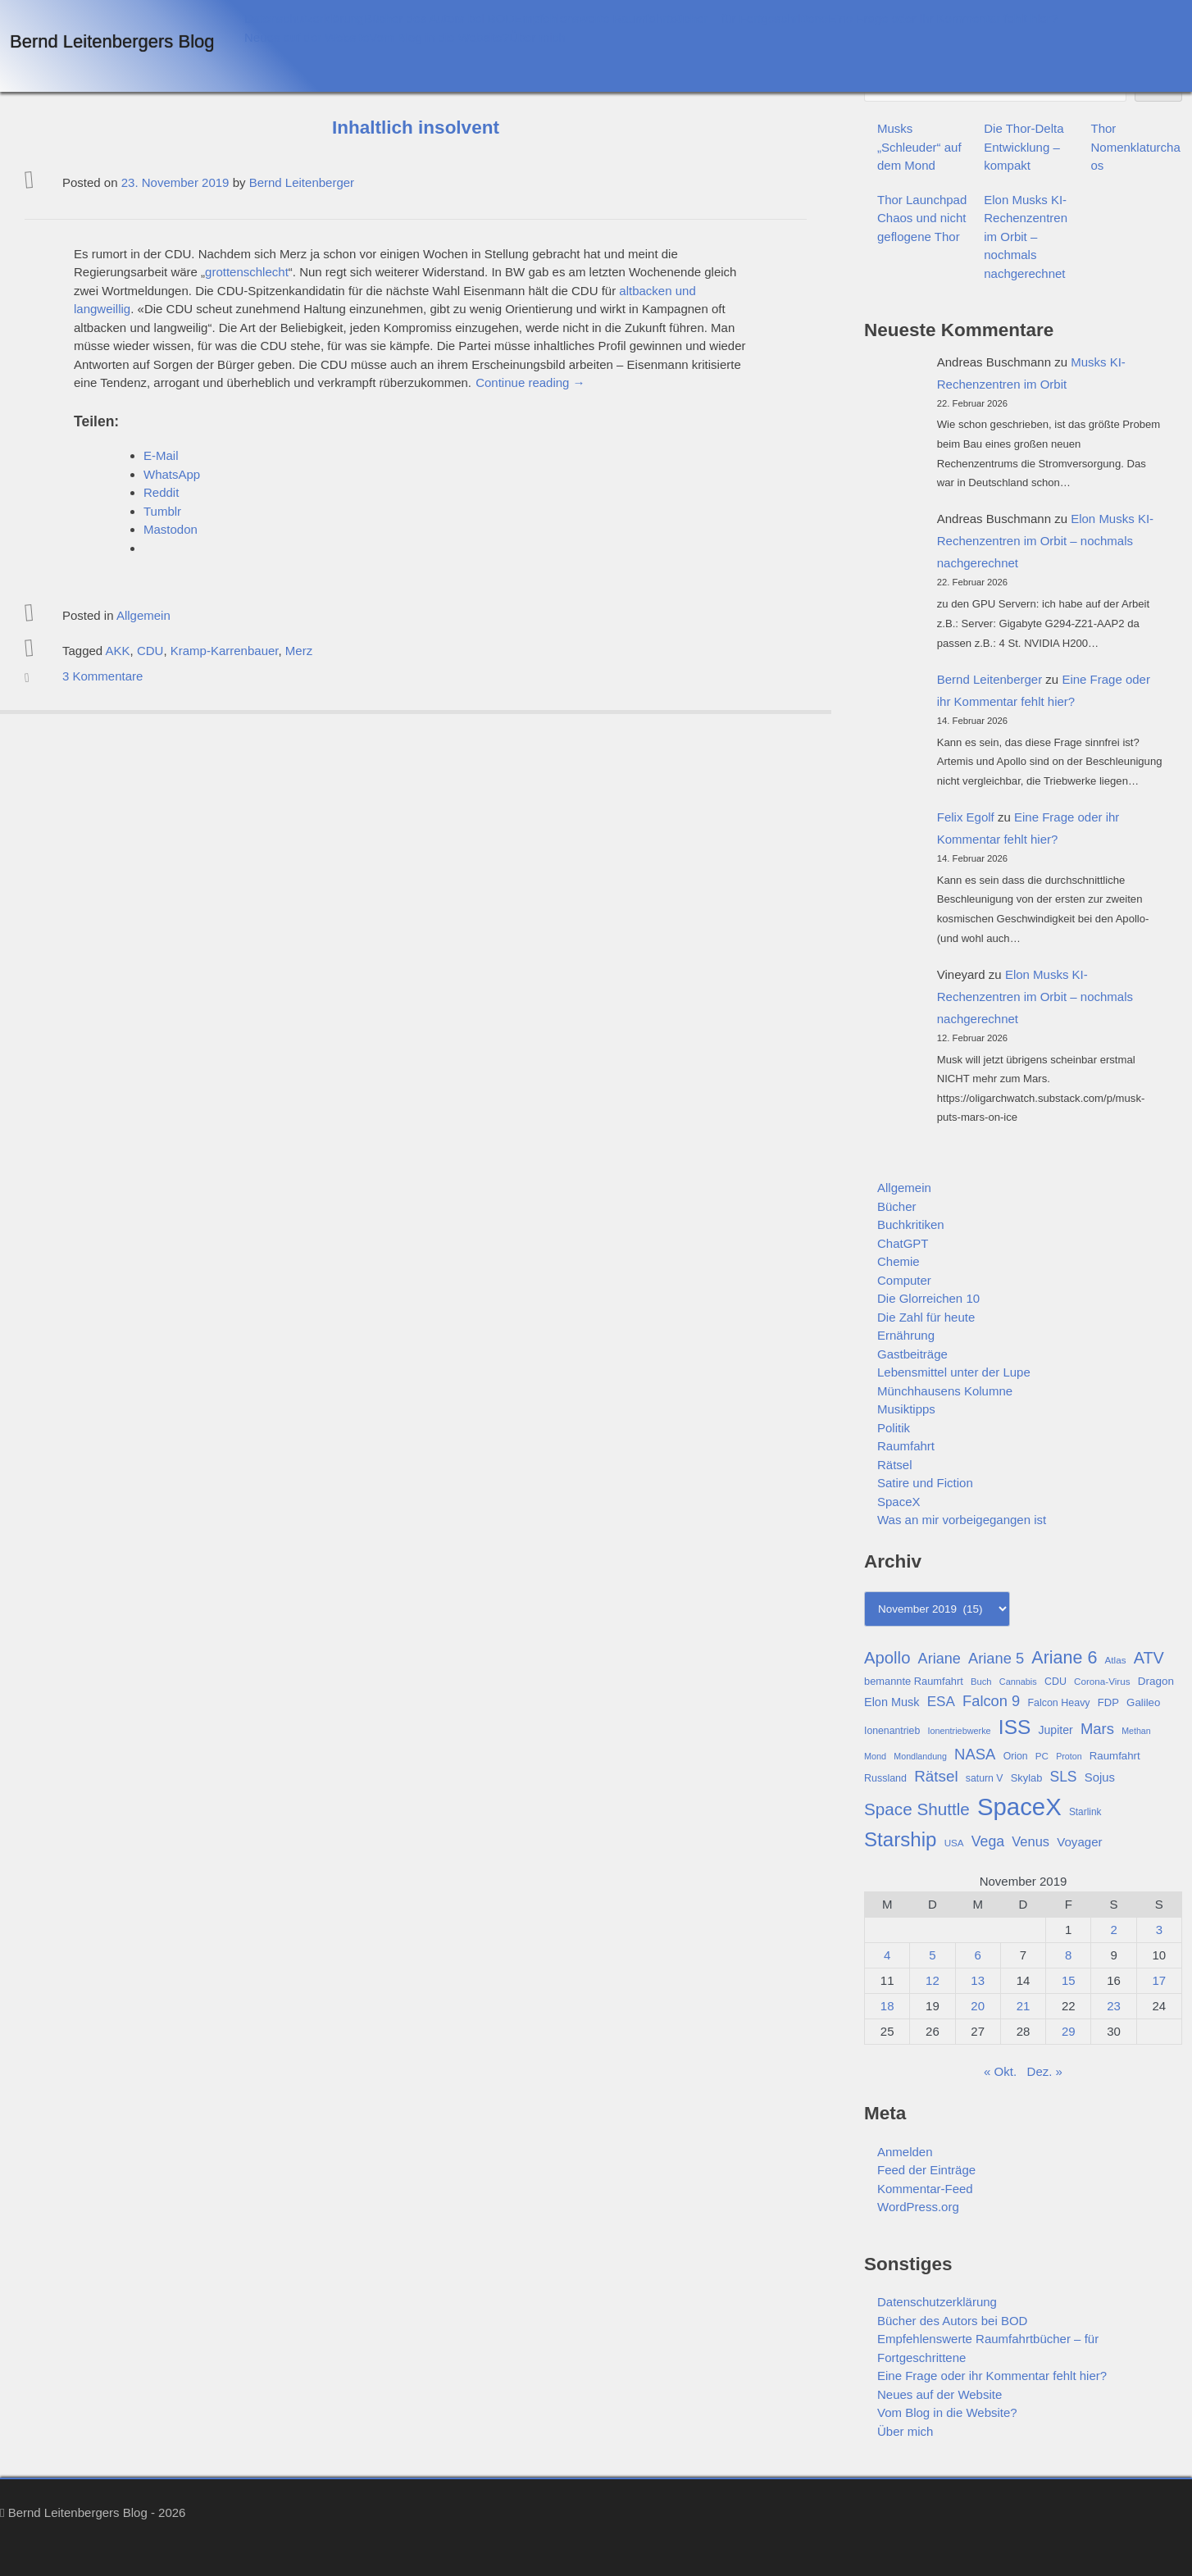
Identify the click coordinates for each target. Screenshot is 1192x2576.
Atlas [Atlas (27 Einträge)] (1115, 1659)
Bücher (897, 1206)
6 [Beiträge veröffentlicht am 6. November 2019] (978, 1955)
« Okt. (1000, 2071)
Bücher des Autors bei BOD (439, 18)
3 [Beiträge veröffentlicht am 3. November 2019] (1159, 1930)
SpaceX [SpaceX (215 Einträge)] (1019, 1806)
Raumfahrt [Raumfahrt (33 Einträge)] (1115, 1756)
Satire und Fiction (925, 1483)
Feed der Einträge (926, 2170)
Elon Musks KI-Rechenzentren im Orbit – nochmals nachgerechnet (1025, 236)
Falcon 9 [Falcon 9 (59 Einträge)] (991, 1700)
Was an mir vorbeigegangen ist (961, 1520)
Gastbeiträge (912, 1354)
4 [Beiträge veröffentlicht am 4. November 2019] (887, 1955)
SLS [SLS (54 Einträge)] (1062, 1776)
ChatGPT (903, 1243)
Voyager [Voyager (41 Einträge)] (1079, 1842)
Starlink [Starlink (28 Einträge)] (1085, 1812)
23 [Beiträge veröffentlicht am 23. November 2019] (1114, 2006)
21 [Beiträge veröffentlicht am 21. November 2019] (1023, 2006)
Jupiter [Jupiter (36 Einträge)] (1056, 1729)
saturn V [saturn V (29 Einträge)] (984, 1778)
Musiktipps (906, 1409)
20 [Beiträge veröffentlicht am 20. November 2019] (978, 2006)
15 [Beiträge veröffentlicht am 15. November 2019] (1069, 1980)
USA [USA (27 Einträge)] (954, 1842)
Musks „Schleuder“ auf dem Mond (919, 146)
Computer (904, 1280)
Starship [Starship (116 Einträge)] (900, 1839)
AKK (118, 651)
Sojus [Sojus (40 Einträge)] (1100, 1777)
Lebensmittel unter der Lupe (953, 1372)
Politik (893, 1428)
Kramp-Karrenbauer (225, 651)
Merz (298, 651)
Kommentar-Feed (925, 2189)
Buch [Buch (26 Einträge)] (981, 1681)
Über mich (537, 37)
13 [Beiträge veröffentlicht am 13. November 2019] (978, 1980)
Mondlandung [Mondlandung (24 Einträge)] (920, 1756)
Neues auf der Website (306, 37)
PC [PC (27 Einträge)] (1042, 1755)
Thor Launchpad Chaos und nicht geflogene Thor (922, 218)
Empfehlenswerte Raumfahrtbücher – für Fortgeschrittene (671, 18)
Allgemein (143, 615)
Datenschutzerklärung (304, 18)
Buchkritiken (910, 1224)
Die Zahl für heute (926, 1317)
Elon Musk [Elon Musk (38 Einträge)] (892, 1702)
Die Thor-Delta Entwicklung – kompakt (1023, 146)
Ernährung (906, 1335)
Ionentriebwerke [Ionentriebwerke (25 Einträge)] (958, 1731)
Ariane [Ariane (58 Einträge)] (939, 1658)
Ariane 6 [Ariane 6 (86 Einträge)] (1064, 1658)
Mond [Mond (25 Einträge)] (875, 1756)
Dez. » (1044, 2071)
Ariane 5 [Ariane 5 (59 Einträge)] (996, 1658)
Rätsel (894, 1465)
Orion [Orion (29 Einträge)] (1015, 1756)
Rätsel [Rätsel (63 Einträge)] (936, 1776)
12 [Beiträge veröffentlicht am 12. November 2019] (932, 1980)
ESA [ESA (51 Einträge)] (941, 1701)
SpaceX (899, 1502)
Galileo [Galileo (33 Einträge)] (1143, 1702)
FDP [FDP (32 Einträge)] (1108, 1702)
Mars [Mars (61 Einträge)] (1097, 1728)
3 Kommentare (102, 676)
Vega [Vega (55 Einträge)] (987, 1841)
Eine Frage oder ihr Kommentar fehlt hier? (943, 18)
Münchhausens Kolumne (944, 1391)
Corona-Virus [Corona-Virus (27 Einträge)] (1102, 1681)
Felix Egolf (965, 817)
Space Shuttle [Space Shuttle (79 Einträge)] (917, 1809)
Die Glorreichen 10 (928, 1298)
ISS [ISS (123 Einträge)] (1015, 1727)
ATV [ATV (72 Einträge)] (1149, 1658)
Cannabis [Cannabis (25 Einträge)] (1018, 1681)
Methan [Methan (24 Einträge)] (1136, 1731)
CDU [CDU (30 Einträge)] (1055, 1681)
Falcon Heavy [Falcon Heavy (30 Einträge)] (1058, 1703)
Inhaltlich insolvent (415, 127)
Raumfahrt (906, 1446)
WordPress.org (918, 2207)
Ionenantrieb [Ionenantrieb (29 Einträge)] (892, 1730)
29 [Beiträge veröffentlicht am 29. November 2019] (1069, 2031)
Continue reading (530, 382)
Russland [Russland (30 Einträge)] (885, 1778)
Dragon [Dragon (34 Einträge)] (1156, 1681)
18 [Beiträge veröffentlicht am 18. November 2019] (887, 2006)
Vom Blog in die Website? (439, 37)
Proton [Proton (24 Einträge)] (1068, 1756)
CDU (150, 651)
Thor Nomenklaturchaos (1136, 146)
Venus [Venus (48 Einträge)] (1030, 1841)
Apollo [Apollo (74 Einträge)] (887, 1658)
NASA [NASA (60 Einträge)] (974, 1754)
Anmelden (905, 2152)
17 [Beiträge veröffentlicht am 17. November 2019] (1160, 1980)
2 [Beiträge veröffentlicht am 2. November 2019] (1113, 1930)
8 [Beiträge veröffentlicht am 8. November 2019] (1068, 1955)
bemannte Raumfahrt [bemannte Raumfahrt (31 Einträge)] (913, 1681)
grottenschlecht (247, 272)
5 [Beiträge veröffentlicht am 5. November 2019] (932, 1955)
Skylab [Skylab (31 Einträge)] (1027, 1778)
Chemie (898, 1261)
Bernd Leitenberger (301, 182)
